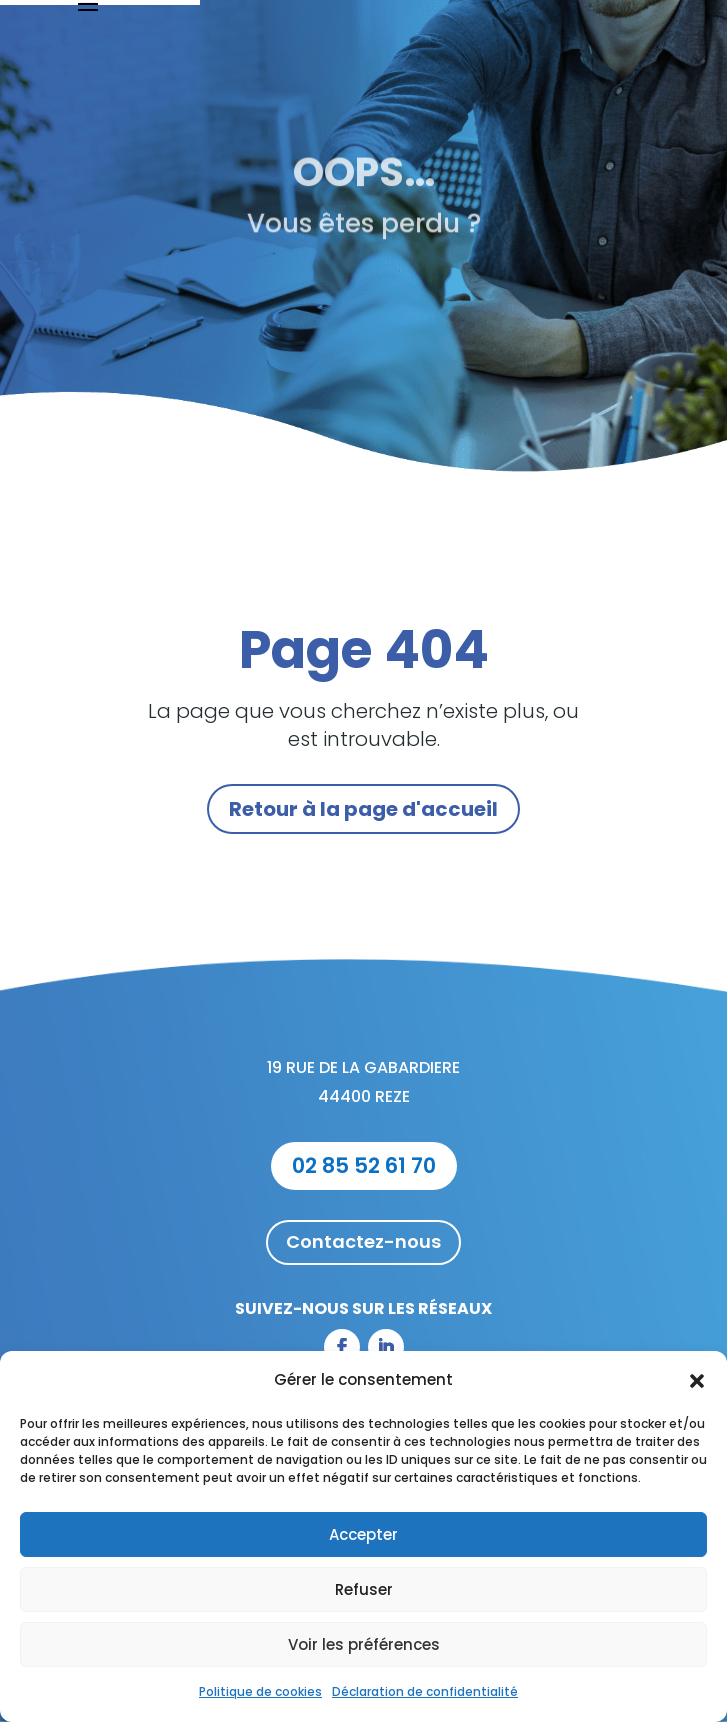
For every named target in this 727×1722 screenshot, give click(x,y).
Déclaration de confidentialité (425, 1691)
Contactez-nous (363, 1241)
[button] (697, 1381)
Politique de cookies (260, 1691)
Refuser (364, 1589)
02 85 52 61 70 (364, 1165)
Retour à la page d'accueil (363, 809)
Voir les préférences (364, 1644)
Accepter (363, 1534)
